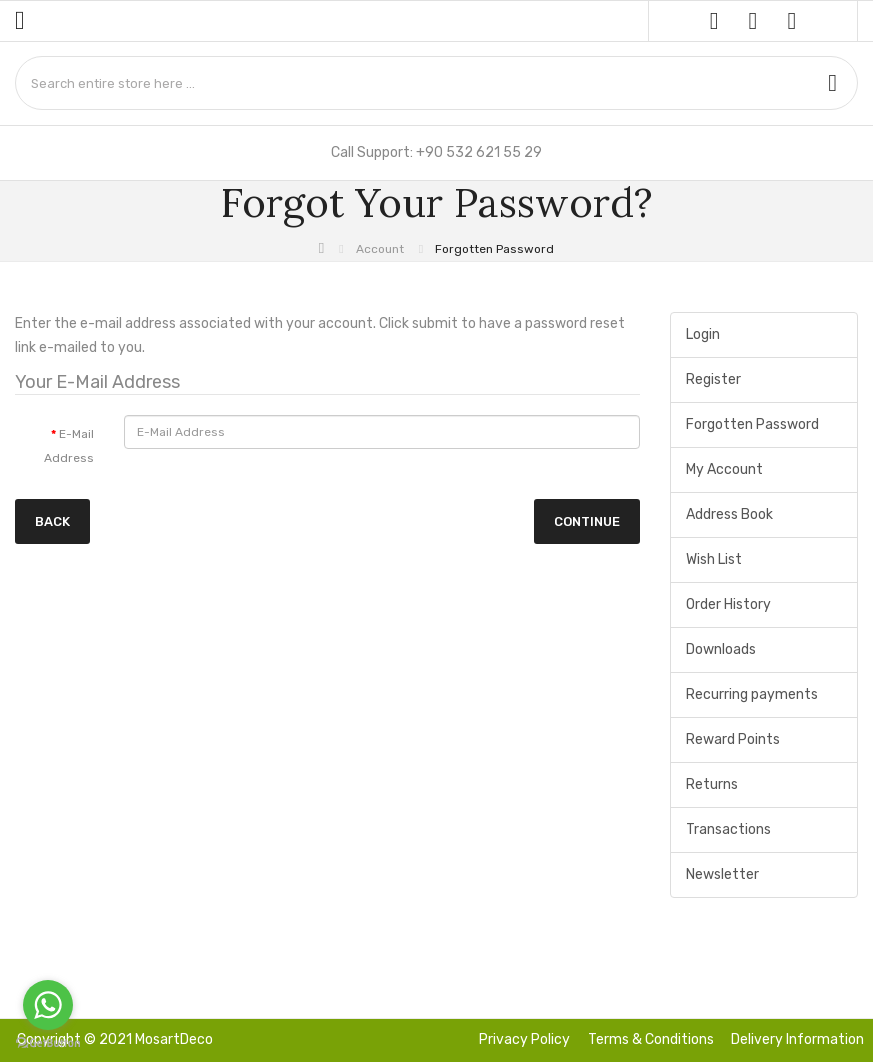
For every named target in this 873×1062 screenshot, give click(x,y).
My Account (724, 469)
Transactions (728, 829)
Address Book (729, 514)
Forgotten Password (494, 249)
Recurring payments (752, 694)
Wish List (714, 559)
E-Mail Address (69, 446)
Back (52, 521)
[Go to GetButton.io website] (48, 1042)
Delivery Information (797, 1039)
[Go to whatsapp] (48, 1005)
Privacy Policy (524, 1039)
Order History (728, 604)
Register (713, 379)
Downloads (721, 649)
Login (703, 334)
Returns (712, 784)
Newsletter (722, 874)
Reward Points (733, 739)
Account (380, 249)
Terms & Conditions (651, 1039)
